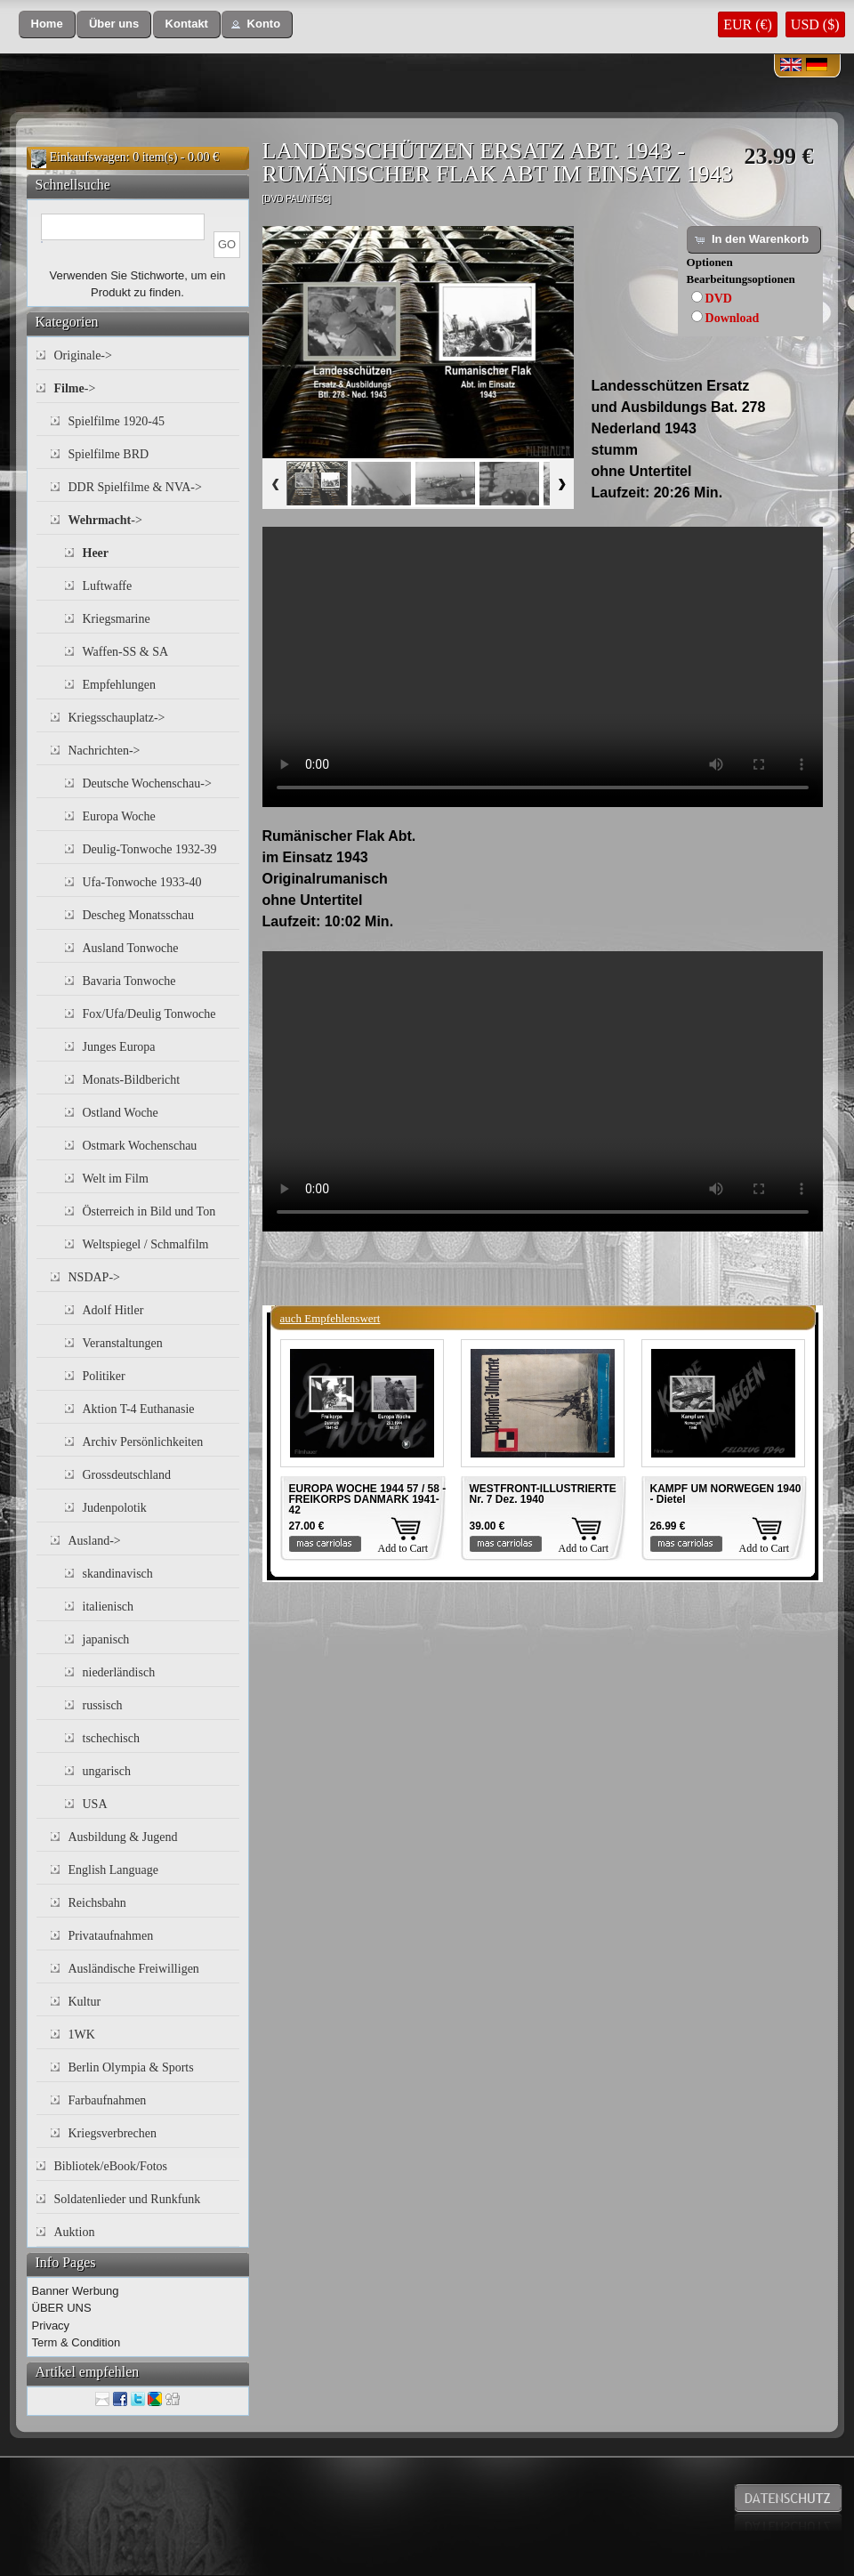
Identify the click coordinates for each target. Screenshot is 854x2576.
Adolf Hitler (113, 1310)
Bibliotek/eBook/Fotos (111, 2166)
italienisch (108, 1606)
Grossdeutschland (127, 1475)
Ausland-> (94, 1540)
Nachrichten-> (104, 750)
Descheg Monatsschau (139, 915)
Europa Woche (119, 816)
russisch (103, 1705)
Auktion (74, 2232)
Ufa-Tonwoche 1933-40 (142, 882)
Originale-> (83, 355)
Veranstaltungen (123, 1343)
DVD (718, 298)
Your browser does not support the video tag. (542, 667)
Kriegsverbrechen (112, 2133)
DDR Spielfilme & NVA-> (135, 487)
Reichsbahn (97, 1903)
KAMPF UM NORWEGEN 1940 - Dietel (726, 1494)
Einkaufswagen (88, 157)
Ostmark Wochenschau (140, 1145)
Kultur (84, 2001)
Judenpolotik (115, 1507)
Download (732, 318)
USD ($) (815, 24)
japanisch (106, 1639)
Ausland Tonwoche (131, 948)
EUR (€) (747, 24)
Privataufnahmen (111, 1935)
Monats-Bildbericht (132, 1079)
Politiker (104, 1376)
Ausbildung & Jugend (123, 1837)
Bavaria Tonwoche (129, 981)
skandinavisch (118, 1573)
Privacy (51, 2325)
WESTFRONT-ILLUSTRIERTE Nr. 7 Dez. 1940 (543, 1494)
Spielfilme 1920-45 (116, 421)
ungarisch (107, 1771)
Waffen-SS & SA (126, 651)
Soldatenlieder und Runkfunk (127, 2199)
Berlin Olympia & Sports (131, 2067)
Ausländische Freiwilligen (133, 1968)
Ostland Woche (120, 1112)
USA (95, 1804)
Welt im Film (116, 1178)
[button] (47, 24)
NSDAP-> (94, 1277)
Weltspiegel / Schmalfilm (146, 1244)
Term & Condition (76, 2342)
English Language (113, 1870)
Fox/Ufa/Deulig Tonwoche (149, 1014)
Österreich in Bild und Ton (149, 1211)
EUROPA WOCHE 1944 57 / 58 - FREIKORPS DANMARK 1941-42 (368, 1499)
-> (75, 388)
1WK (81, 2034)
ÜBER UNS (62, 2307)
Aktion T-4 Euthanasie (139, 1409)
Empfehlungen (119, 684)
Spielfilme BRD (108, 454)
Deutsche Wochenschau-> (147, 783)
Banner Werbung (75, 2290)
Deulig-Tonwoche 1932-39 (150, 849)
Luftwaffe (108, 586)
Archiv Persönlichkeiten (143, 1442)
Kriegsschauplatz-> (116, 717)
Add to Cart (403, 1548)
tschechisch (112, 1738)
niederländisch (119, 1672)
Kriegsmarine (116, 619)
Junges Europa (119, 1047)
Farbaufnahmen (107, 2100)
